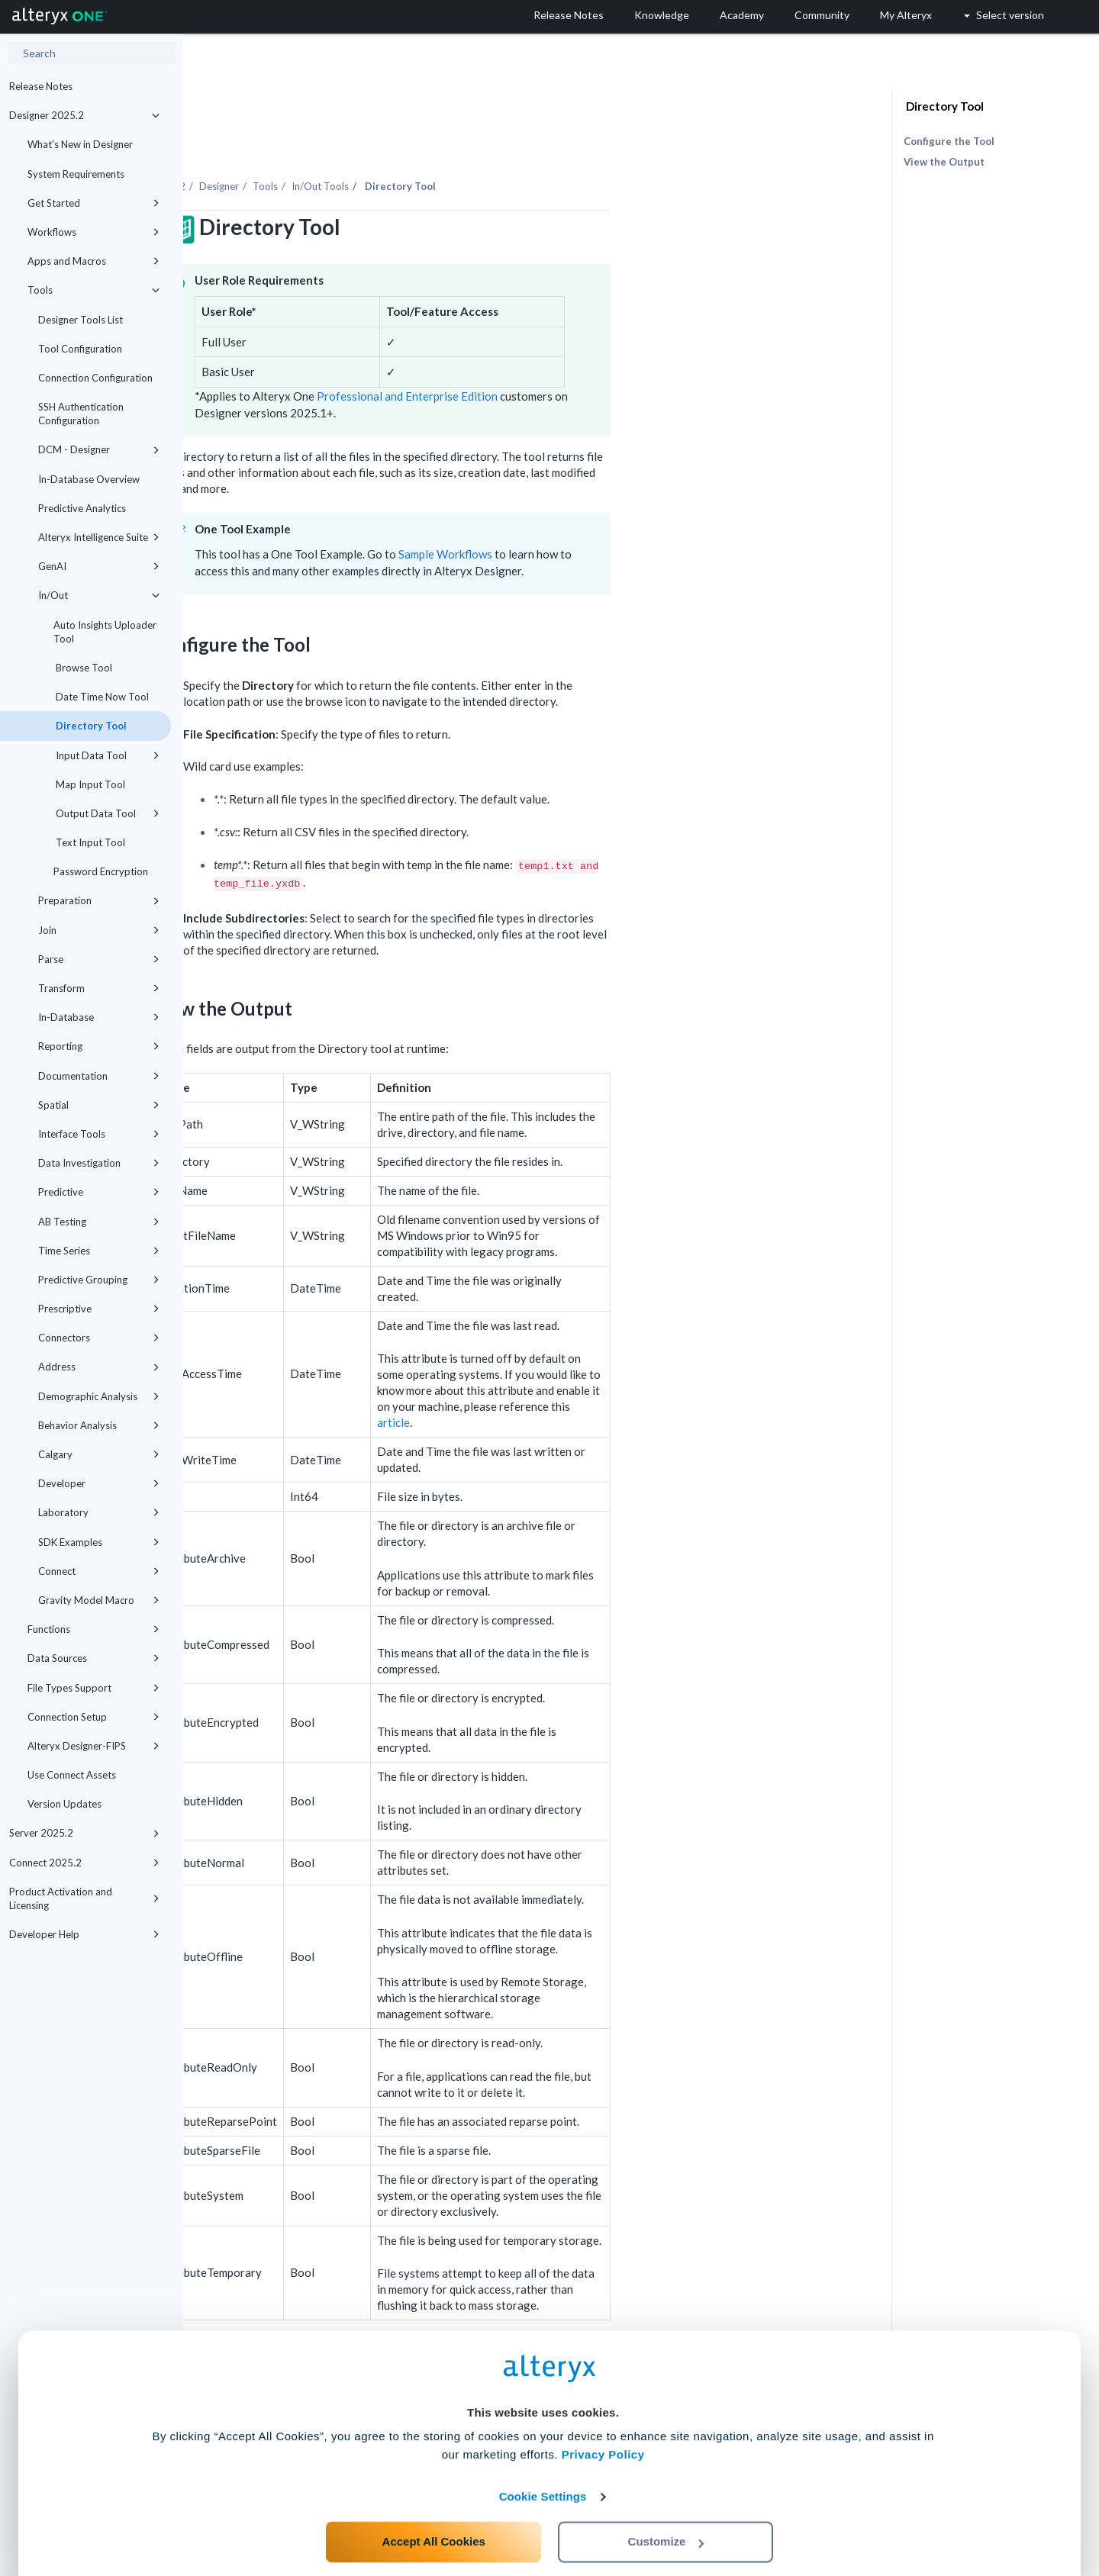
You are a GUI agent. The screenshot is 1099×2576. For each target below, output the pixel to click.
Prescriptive (99, 1308)
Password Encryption (100, 871)
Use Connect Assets (71, 1775)
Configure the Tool (949, 141)
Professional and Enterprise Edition (590, 354)
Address (99, 1366)
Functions (93, 1629)
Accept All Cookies (433, 2508)
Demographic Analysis (99, 1396)
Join (99, 930)
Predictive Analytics (82, 508)
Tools (93, 290)
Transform (99, 988)
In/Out (99, 595)
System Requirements (75, 174)
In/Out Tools (503, 144)
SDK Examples (99, 1542)
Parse (99, 959)
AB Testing (99, 1222)
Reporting (99, 1046)
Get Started (93, 203)
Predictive (99, 1192)
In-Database (99, 1017)
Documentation (99, 1076)
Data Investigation (99, 1163)
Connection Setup (93, 1717)
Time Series (99, 1251)
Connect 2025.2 (84, 1862)
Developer (99, 1483)
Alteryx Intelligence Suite (99, 537)
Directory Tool (90, 726)
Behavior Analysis (99, 1425)
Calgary (99, 1454)
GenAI (99, 566)
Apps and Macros (93, 261)
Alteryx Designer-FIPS (93, 1746)
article (576, 1380)
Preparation (99, 900)
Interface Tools (99, 1134)
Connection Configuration (95, 378)
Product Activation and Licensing (84, 1898)
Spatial (99, 1105)
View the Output (944, 162)
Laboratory (99, 1512)
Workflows (93, 232)
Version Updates (64, 1804)
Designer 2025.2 (84, 115)
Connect (99, 1571)
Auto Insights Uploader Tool (104, 632)
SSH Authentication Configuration (81, 414)
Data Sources (93, 1658)
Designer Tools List (80, 320)
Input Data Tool (106, 755)
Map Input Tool (89, 784)
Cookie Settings (543, 2463)
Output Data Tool (106, 813)
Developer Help (84, 1934)
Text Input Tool (89, 842)
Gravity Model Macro (99, 1600)
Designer (402, 144)
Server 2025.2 (84, 1833)
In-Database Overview (89, 479)
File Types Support (93, 1688)
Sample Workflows (628, 512)
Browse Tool (82, 668)
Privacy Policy (603, 2421)
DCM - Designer (99, 449)
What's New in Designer (80, 144)
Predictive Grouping (99, 1280)
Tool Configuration (80, 349)
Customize (666, 2508)
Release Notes (41, 86)
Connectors (99, 1337)
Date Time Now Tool (101, 697)
